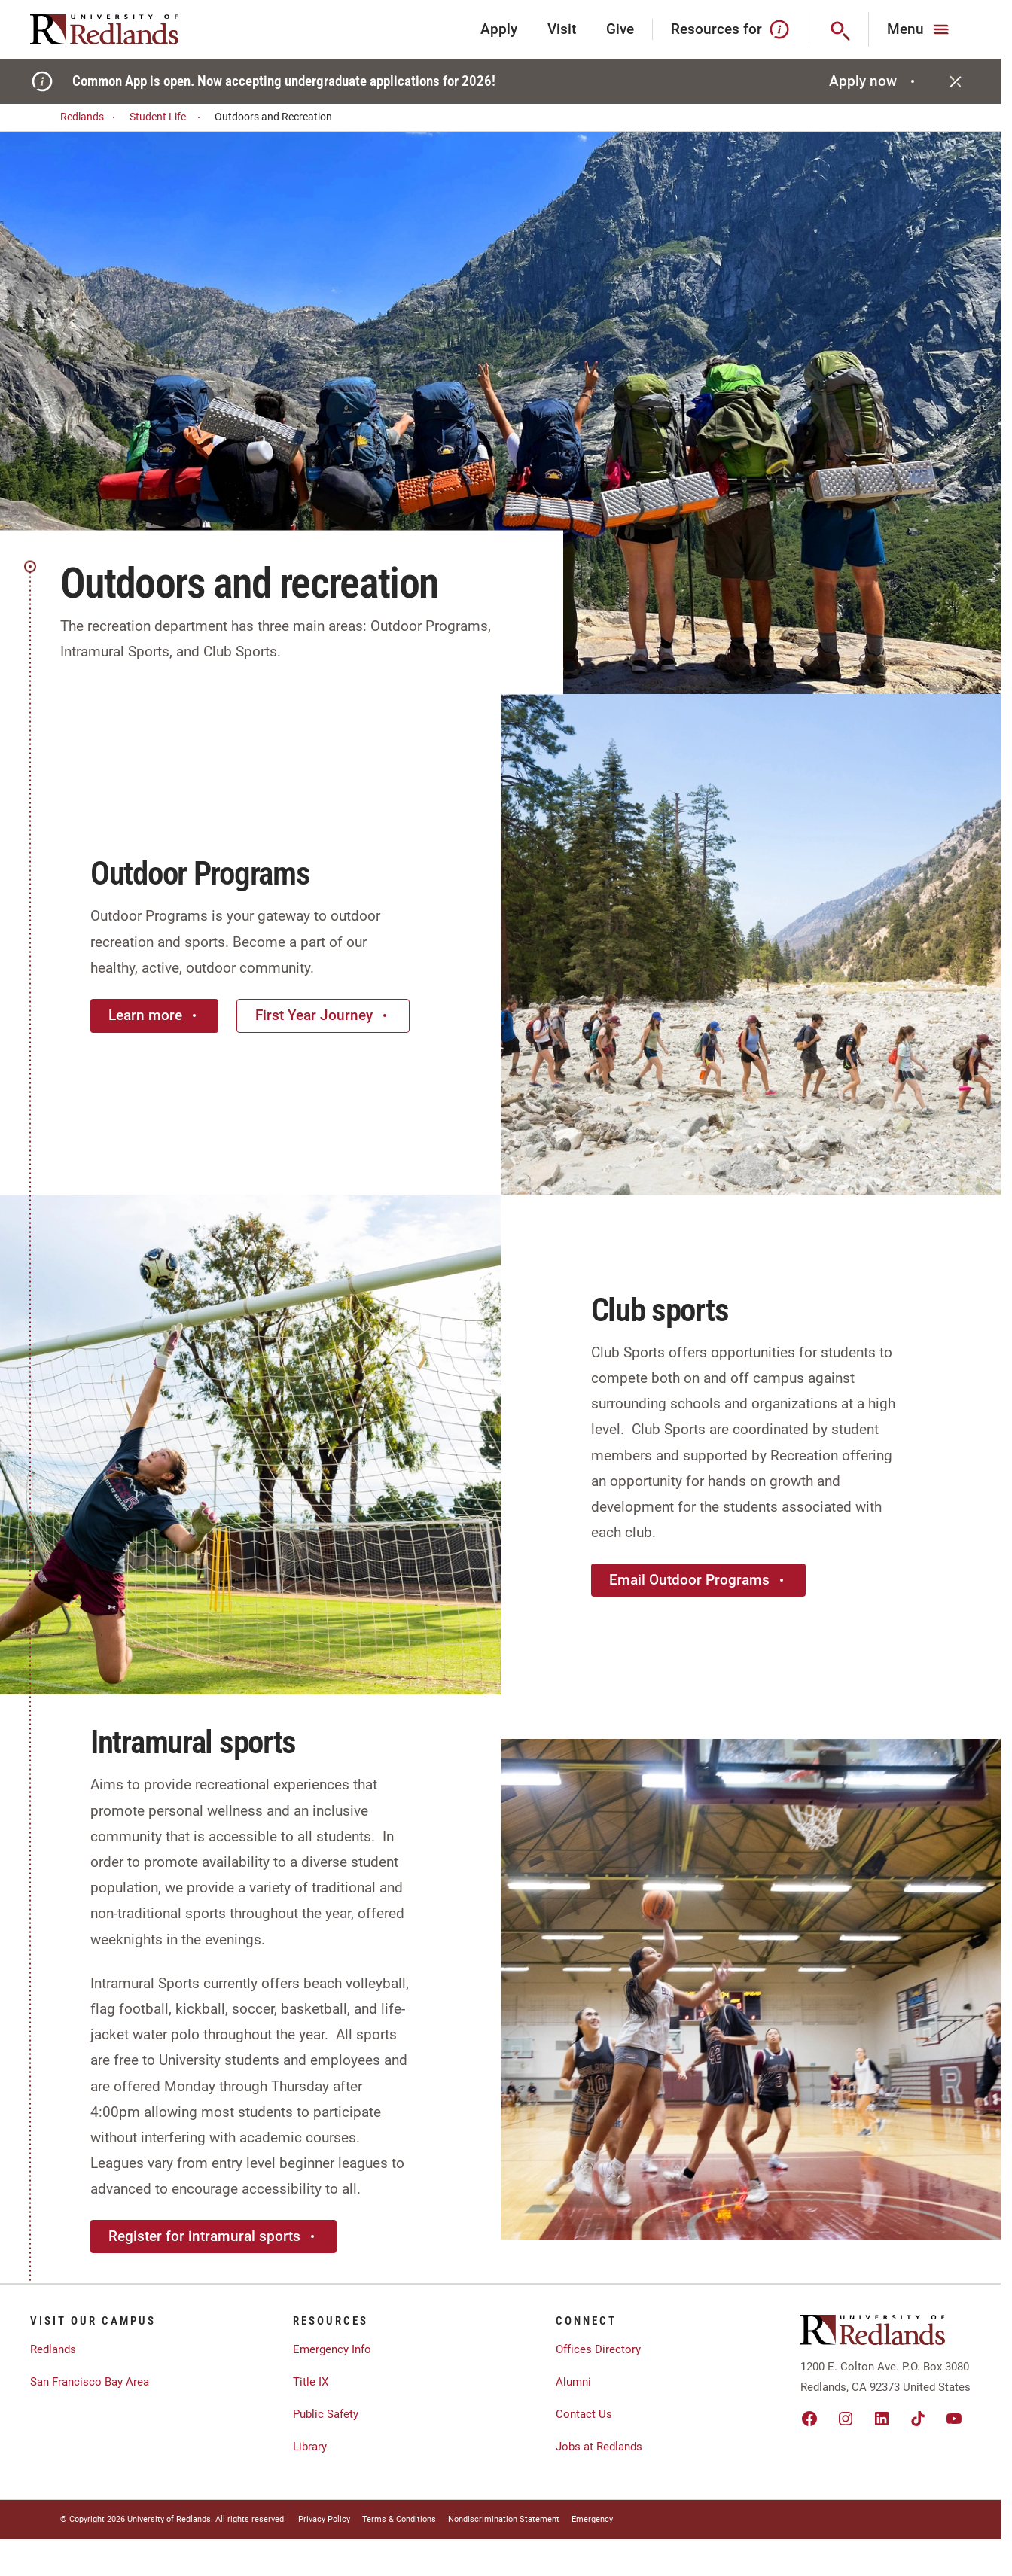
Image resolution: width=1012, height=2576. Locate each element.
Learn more (154, 1015)
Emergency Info (332, 2349)
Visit (561, 29)
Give (620, 29)
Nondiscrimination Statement (503, 2519)
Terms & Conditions (399, 2519)
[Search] (839, 29)
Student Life (167, 117)
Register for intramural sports (213, 2236)
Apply (498, 29)
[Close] (955, 81)
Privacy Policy (324, 2519)
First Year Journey (323, 1015)
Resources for (731, 29)
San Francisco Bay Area (89, 2382)
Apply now (874, 81)
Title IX (310, 2382)
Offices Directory (598, 2349)
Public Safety (325, 2414)
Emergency (592, 2519)
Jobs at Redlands (599, 2446)
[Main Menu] (920, 29)
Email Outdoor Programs (698, 1579)
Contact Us (584, 2414)
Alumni (573, 2382)
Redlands (90, 117)
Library (310, 2446)
